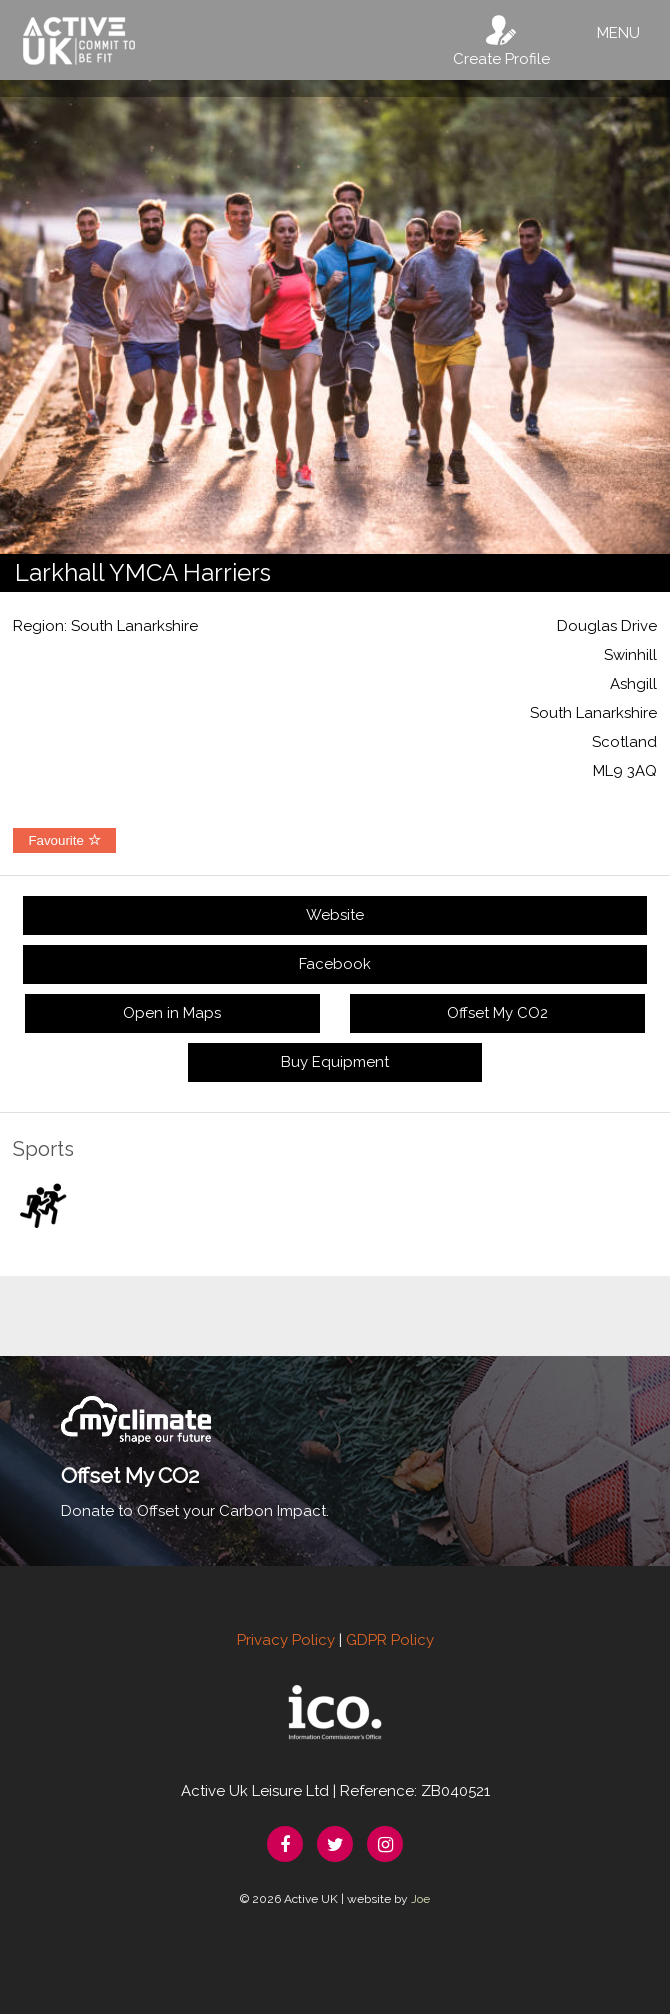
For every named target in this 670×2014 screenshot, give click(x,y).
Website (335, 915)
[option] (335, 317)
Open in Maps (172, 1013)
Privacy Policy (286, 1640)
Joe (420, 1899)
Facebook (335, 964)
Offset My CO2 (497, 1013)
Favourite (64, 840)
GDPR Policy (390, 1640)
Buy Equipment (335, 1062)
